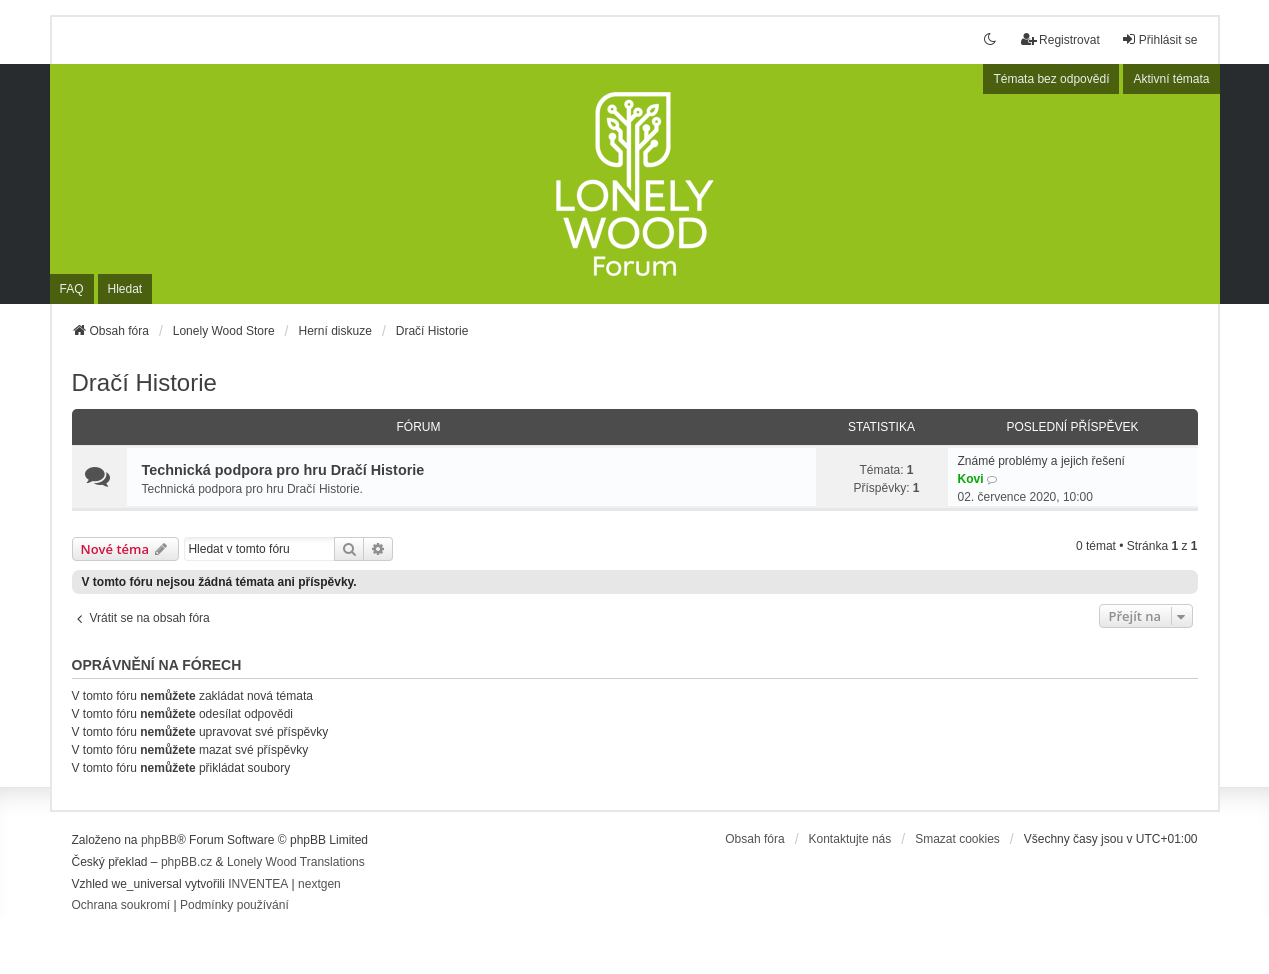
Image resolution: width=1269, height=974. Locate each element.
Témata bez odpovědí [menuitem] (1051, 79)
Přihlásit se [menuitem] (1159, 39)
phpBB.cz (186, 862)
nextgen (319, 884)
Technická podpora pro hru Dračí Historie (283, 470)
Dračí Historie (144, 382)
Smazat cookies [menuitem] (957, 839)
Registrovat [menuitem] (1060, 39)
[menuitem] (121, 906)
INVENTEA (258, 884)
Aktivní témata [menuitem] (1171, 79)
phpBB (159, 840)
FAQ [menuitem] (72, 289)
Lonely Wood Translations (296, 862)
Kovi (971, 479)
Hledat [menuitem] (125, 289)
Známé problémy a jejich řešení (1041, 461)
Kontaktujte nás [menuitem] (850, 839)
